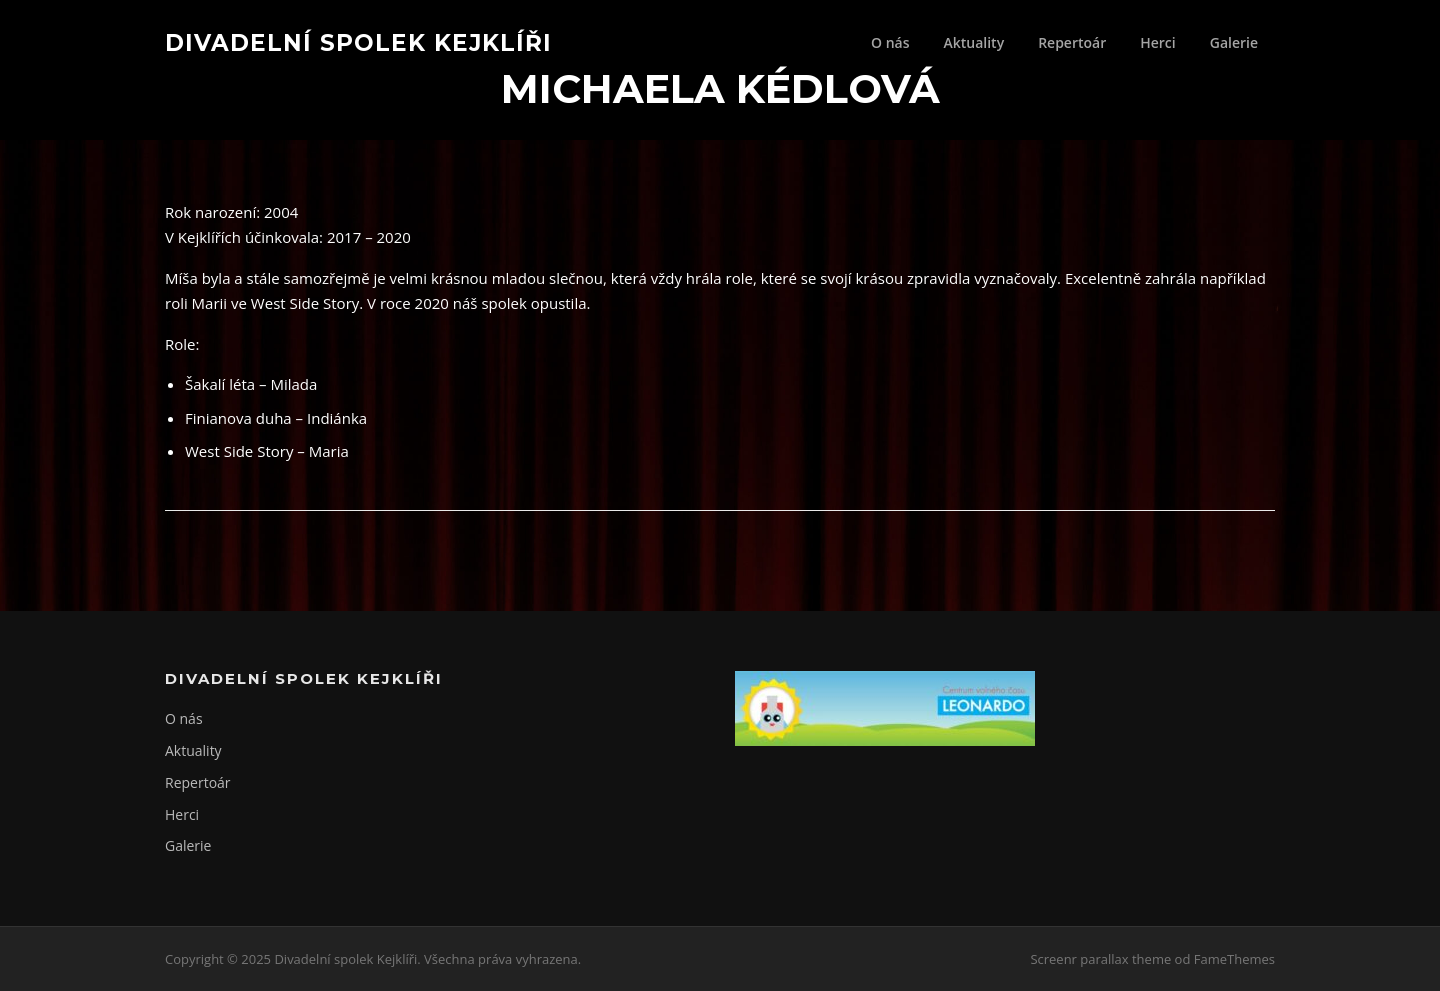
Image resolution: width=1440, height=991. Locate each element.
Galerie (1234, 42)
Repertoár (1072, 42)
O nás (890, 42)
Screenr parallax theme (1100, 959)
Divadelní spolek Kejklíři (358, 42)
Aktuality (973, 42)
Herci (1158, 42)
